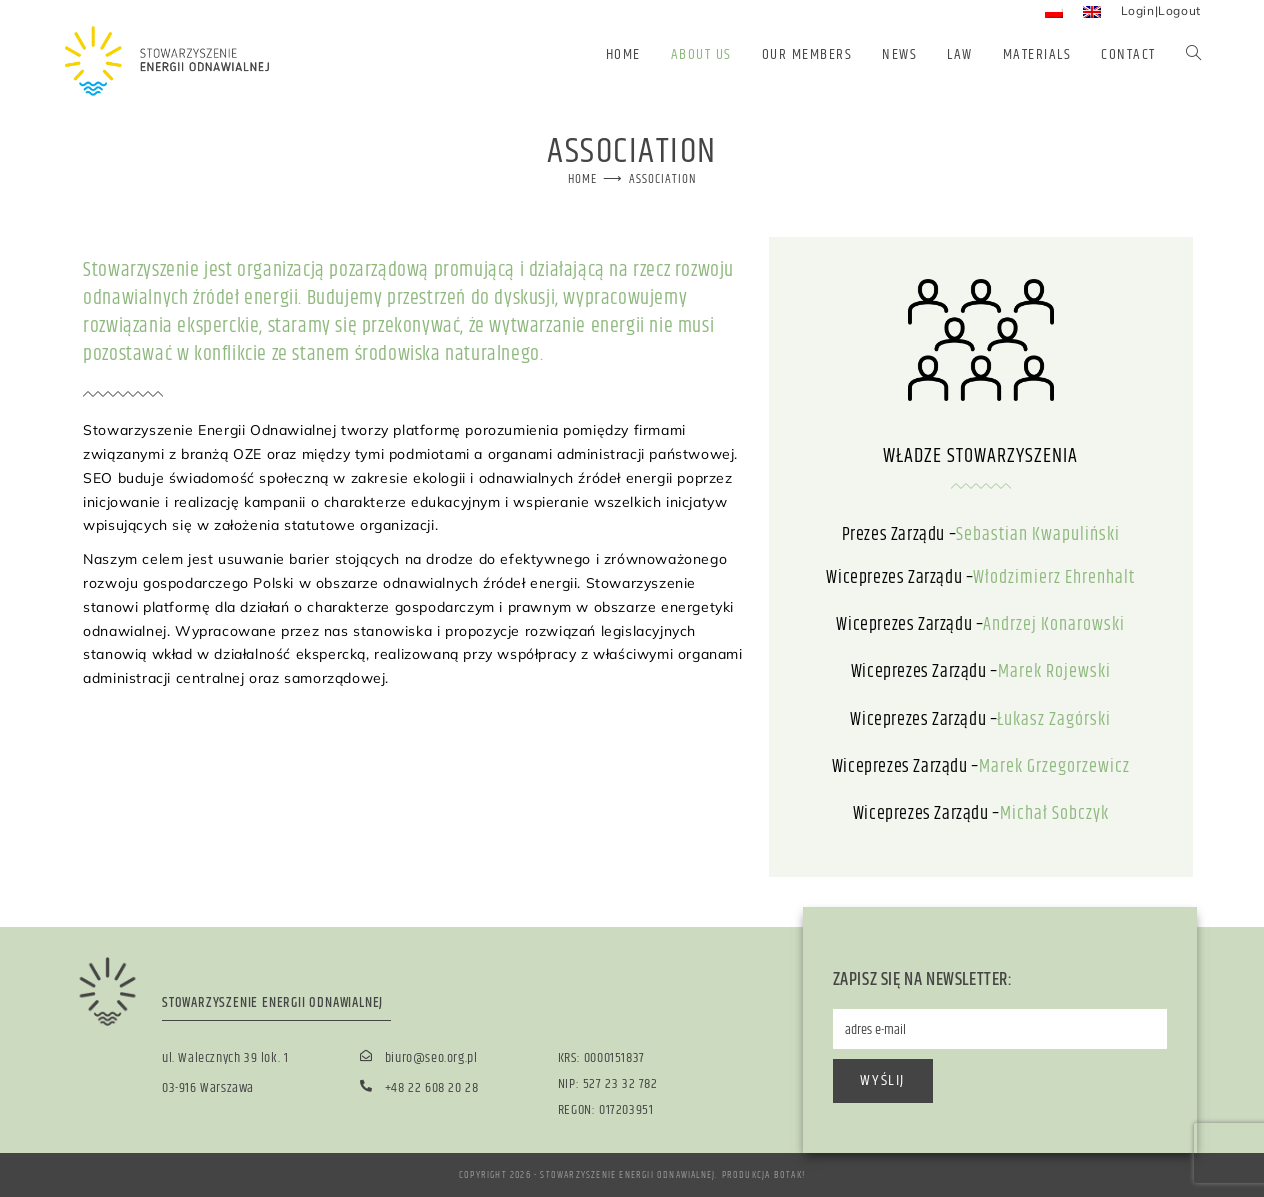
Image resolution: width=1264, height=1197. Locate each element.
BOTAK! (789, 1175)
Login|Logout (1161, 10)
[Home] (582, 179)
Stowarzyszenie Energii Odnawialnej (627, 1175)
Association (663, 179)
